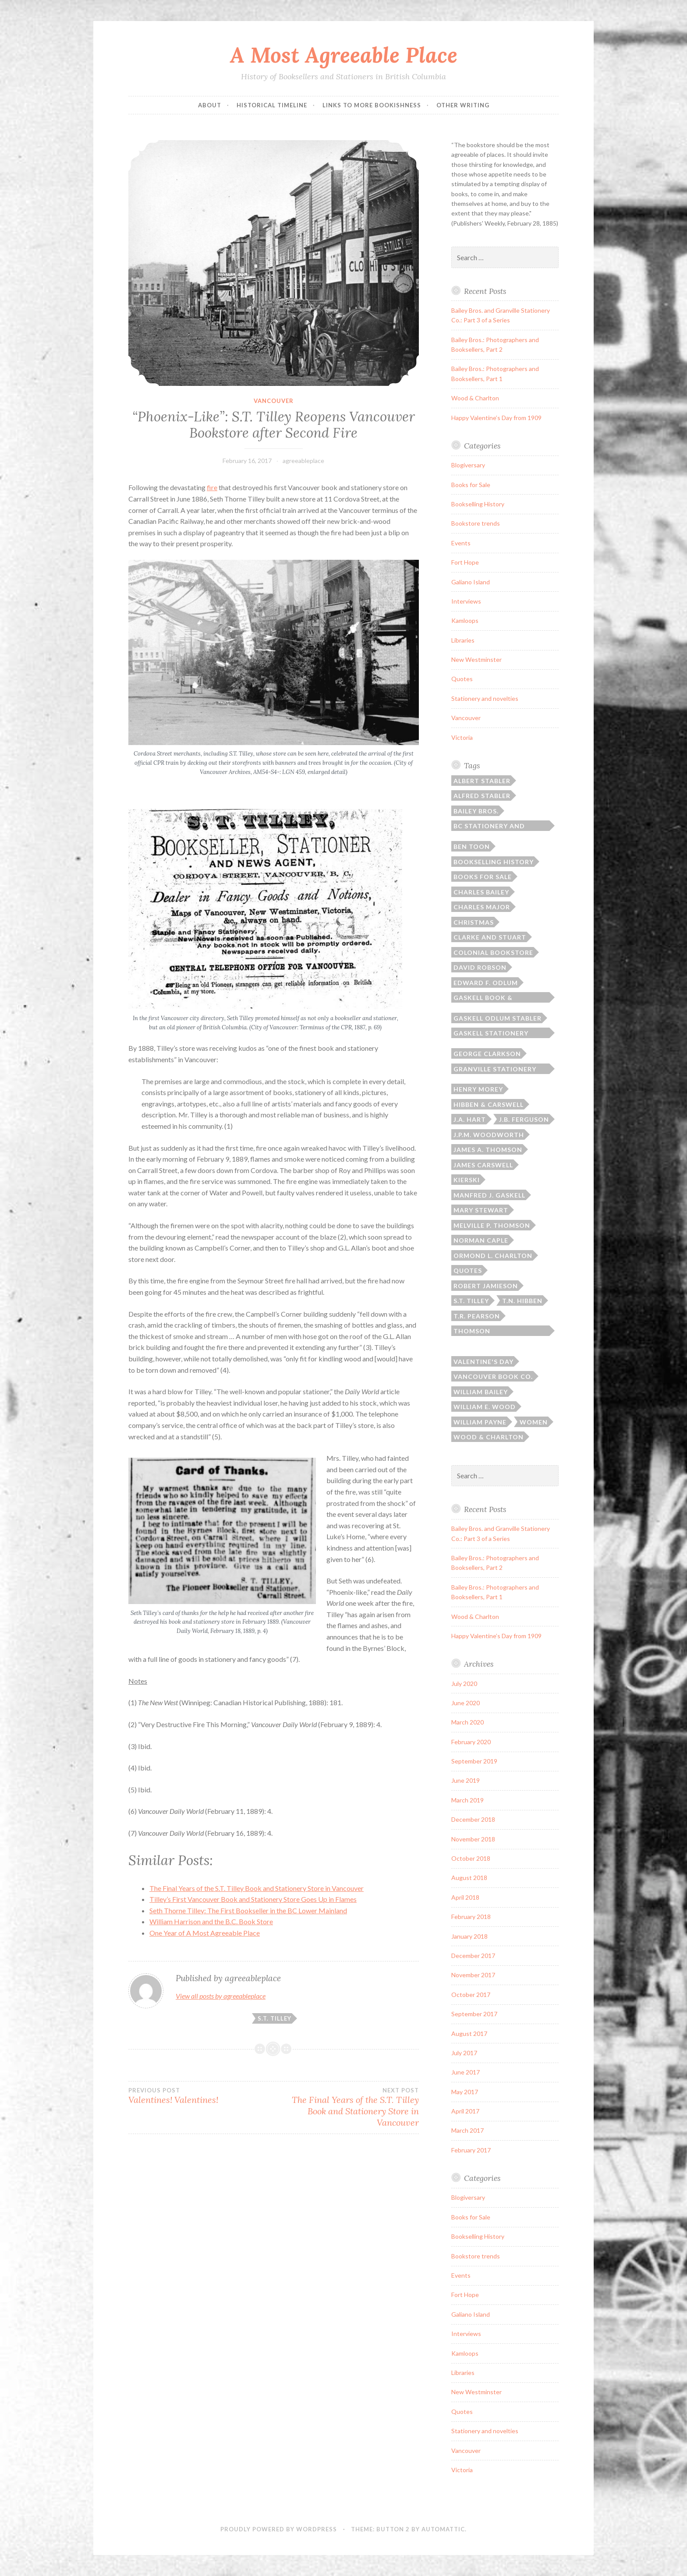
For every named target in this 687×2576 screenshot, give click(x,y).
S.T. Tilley (274, 2018)
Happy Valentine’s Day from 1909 (496, 417)
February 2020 (471, 1742)
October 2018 (470, 1858)
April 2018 (465, 1897)
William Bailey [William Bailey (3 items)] (480, 1392)
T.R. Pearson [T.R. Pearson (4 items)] (476, 1316)
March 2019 (467, 1800)
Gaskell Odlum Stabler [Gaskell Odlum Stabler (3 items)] (497, 1018)
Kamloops (464, 620)
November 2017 (473, 1975)
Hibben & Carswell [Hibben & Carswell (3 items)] (488, 1104)
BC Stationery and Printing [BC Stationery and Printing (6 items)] (489, 826)
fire (212, 487)
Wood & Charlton (475, 398)
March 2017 (467, 2130)
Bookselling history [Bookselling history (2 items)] (493, 862)
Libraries (463, 640)
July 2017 (464, 2053)
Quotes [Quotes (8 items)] (467, 1270)
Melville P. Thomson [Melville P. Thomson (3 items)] (491, 1225)
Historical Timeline (272, 105)
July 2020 (464, 1683)
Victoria (462, 737)
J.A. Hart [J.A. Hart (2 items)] (469, 1119)
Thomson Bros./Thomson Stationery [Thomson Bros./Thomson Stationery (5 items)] (483, 1331)
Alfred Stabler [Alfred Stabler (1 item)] (481, 795)
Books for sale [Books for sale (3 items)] (482, 876)
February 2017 (471, 2150)
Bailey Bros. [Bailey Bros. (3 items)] (476, 811)
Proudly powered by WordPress (278, 2529)
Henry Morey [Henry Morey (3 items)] (478, 1089)
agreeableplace (303, 460)
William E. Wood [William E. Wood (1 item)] (484, 1406)
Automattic (443, 2529)
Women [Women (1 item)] (534, 1422)
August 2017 (469, 2033)
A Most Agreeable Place (343, 54)
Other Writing (462, 105)
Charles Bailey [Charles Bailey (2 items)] (481, 892)
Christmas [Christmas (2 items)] (473, 922)
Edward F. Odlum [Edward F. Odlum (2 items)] (485, 982)
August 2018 (469, 1877)
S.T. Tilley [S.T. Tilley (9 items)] (471, 1300)
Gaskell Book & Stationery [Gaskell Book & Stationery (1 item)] (483, 998)
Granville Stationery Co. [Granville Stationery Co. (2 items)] (494, 1069)
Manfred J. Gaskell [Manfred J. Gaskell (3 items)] (489, 1195)
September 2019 (474, 1761)
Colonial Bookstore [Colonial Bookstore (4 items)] (493, 952)
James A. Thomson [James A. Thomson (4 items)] (487, 1149)
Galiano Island (470, 582)
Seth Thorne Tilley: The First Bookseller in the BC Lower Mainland (248, 1910)
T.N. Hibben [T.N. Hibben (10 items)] (522, 1300)
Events (461, 543)
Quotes (462, 678)
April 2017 (465, 2111)
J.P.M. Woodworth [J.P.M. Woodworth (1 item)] (488, 1134)
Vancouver (274, 400)
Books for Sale (470, 484)
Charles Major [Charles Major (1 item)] (481, 907)
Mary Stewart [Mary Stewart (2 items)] (480, 1210)
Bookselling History (477, 504)
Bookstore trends (475, 523)
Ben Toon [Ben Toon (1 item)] (471, 846)
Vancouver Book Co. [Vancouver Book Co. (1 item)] (493, 1376)
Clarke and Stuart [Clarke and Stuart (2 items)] (489, 937)
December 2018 (473, 1819)
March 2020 (467, 1722)
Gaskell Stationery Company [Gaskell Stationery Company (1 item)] (490, 1033)
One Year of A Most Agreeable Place (204, 1933)
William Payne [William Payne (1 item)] (479, 1422)
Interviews (466, 601)
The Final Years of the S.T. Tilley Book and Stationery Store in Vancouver (256, 1888)
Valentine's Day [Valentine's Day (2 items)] (483, 1361)
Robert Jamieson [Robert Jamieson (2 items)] (485, 1286)
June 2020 (465, 1703)
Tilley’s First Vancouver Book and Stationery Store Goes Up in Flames (253, 1899)
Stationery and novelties (484, 698)
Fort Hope (465, 562)
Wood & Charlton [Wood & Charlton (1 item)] (488, 1437)
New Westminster (476, 659)
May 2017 (464, 2091)
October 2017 (470, 1994)
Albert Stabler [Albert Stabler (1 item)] (481, 780)
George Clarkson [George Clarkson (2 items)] (487, 1053)
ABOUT (209, 105)
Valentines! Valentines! (200, 2096)
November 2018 (473, 1839)
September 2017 (474, 2014)
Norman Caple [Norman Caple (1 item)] (480, 1240)
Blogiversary (468, 465)
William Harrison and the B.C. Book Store (211, 1921)
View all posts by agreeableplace (221, 1996)
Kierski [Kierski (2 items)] (466, 1180)
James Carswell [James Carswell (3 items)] (483, 1165)
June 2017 (465, 2072)
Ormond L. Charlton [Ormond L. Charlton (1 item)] (492, 1255)
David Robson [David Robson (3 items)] (479, 967)
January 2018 (469, 1936)
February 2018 (471, 1916)
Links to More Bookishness (371, 105)
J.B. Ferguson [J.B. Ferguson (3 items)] (524, 1119)
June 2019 (465, 1780)
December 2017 (473, 1955)
